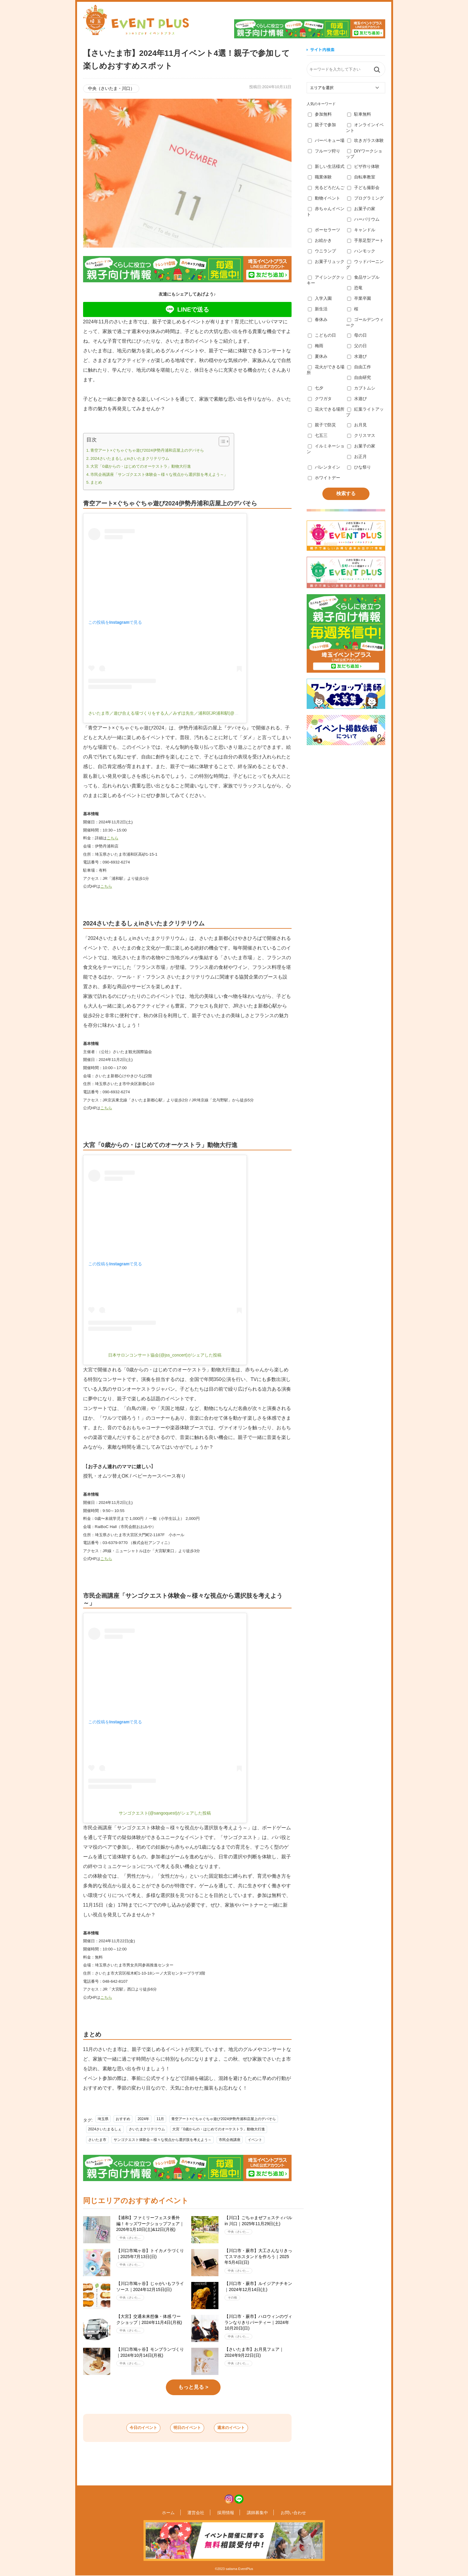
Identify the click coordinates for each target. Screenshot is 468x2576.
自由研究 (359, 377)
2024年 (143, 2119)
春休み (318, 319)
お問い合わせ (282, 2513)
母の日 (357, 335)
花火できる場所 (326, 409)
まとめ (96, 482)
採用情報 (225, 2513)
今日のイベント (129, 2428)
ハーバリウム (363, 219)
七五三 (318, 435)
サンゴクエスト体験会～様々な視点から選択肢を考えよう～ (162, 2140)
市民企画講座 (229, 2140)
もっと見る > (193, 2387)
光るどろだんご (326, 187)
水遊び (357, 356)
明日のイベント (187, 2428)
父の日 (357, 345)
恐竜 (355, 287)
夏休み (318, 356)
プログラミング (365, 198)
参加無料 (320, 114)
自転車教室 (361, 177)
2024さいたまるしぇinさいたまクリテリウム (129, 458)
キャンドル (361, 229)
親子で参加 (322, 124)
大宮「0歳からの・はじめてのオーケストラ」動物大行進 (140, 466)
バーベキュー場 (326, 140)
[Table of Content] (224, 441)
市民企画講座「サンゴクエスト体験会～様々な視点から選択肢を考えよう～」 (159, 474)
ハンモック (361, 250)
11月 (160, 2119)
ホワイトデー (324, 477)
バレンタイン (324, 467)
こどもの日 (322, 335)
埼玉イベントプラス (136, 20)
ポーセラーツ (324, 229)
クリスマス (361, 435)
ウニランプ (322, 250)
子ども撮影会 (363, 187)
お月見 (357, 424)
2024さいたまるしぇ (105, 2129)
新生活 (318, 308)
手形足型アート (365, 240)
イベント (255, 2140)
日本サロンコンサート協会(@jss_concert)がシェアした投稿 (164, 1355)
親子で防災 (322, 424)
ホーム (179, 2513)
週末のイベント (245, 2428)
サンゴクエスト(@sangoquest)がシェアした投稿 (165, 1813)
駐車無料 (359, 114)
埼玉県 (103, 2119)
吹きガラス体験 (365, 140)
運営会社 (201, 2513)
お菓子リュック (326, 261)
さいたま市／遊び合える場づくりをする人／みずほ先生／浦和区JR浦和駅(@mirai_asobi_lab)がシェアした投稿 (193, 713)
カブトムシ (361, 388)
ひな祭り (359, 467)
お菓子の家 (361, 208)
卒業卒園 (359, 298)
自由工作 (359, 366)
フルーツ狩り (324, 151)
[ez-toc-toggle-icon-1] (221, 441)
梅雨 (315, 345)
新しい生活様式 (326, 166)
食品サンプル (363, 277)
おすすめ (123, 2119)
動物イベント (324, 198)
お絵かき (320, 240)
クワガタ (320, 398)
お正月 (357, 456)
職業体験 (320, 177)
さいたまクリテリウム (147, 2129)
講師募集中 (252, 2513)
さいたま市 (97, 2140)
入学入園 (320, 298)
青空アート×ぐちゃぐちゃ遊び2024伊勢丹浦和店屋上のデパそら (147, 450)
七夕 (315, 388)
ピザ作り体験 (363, 166)
